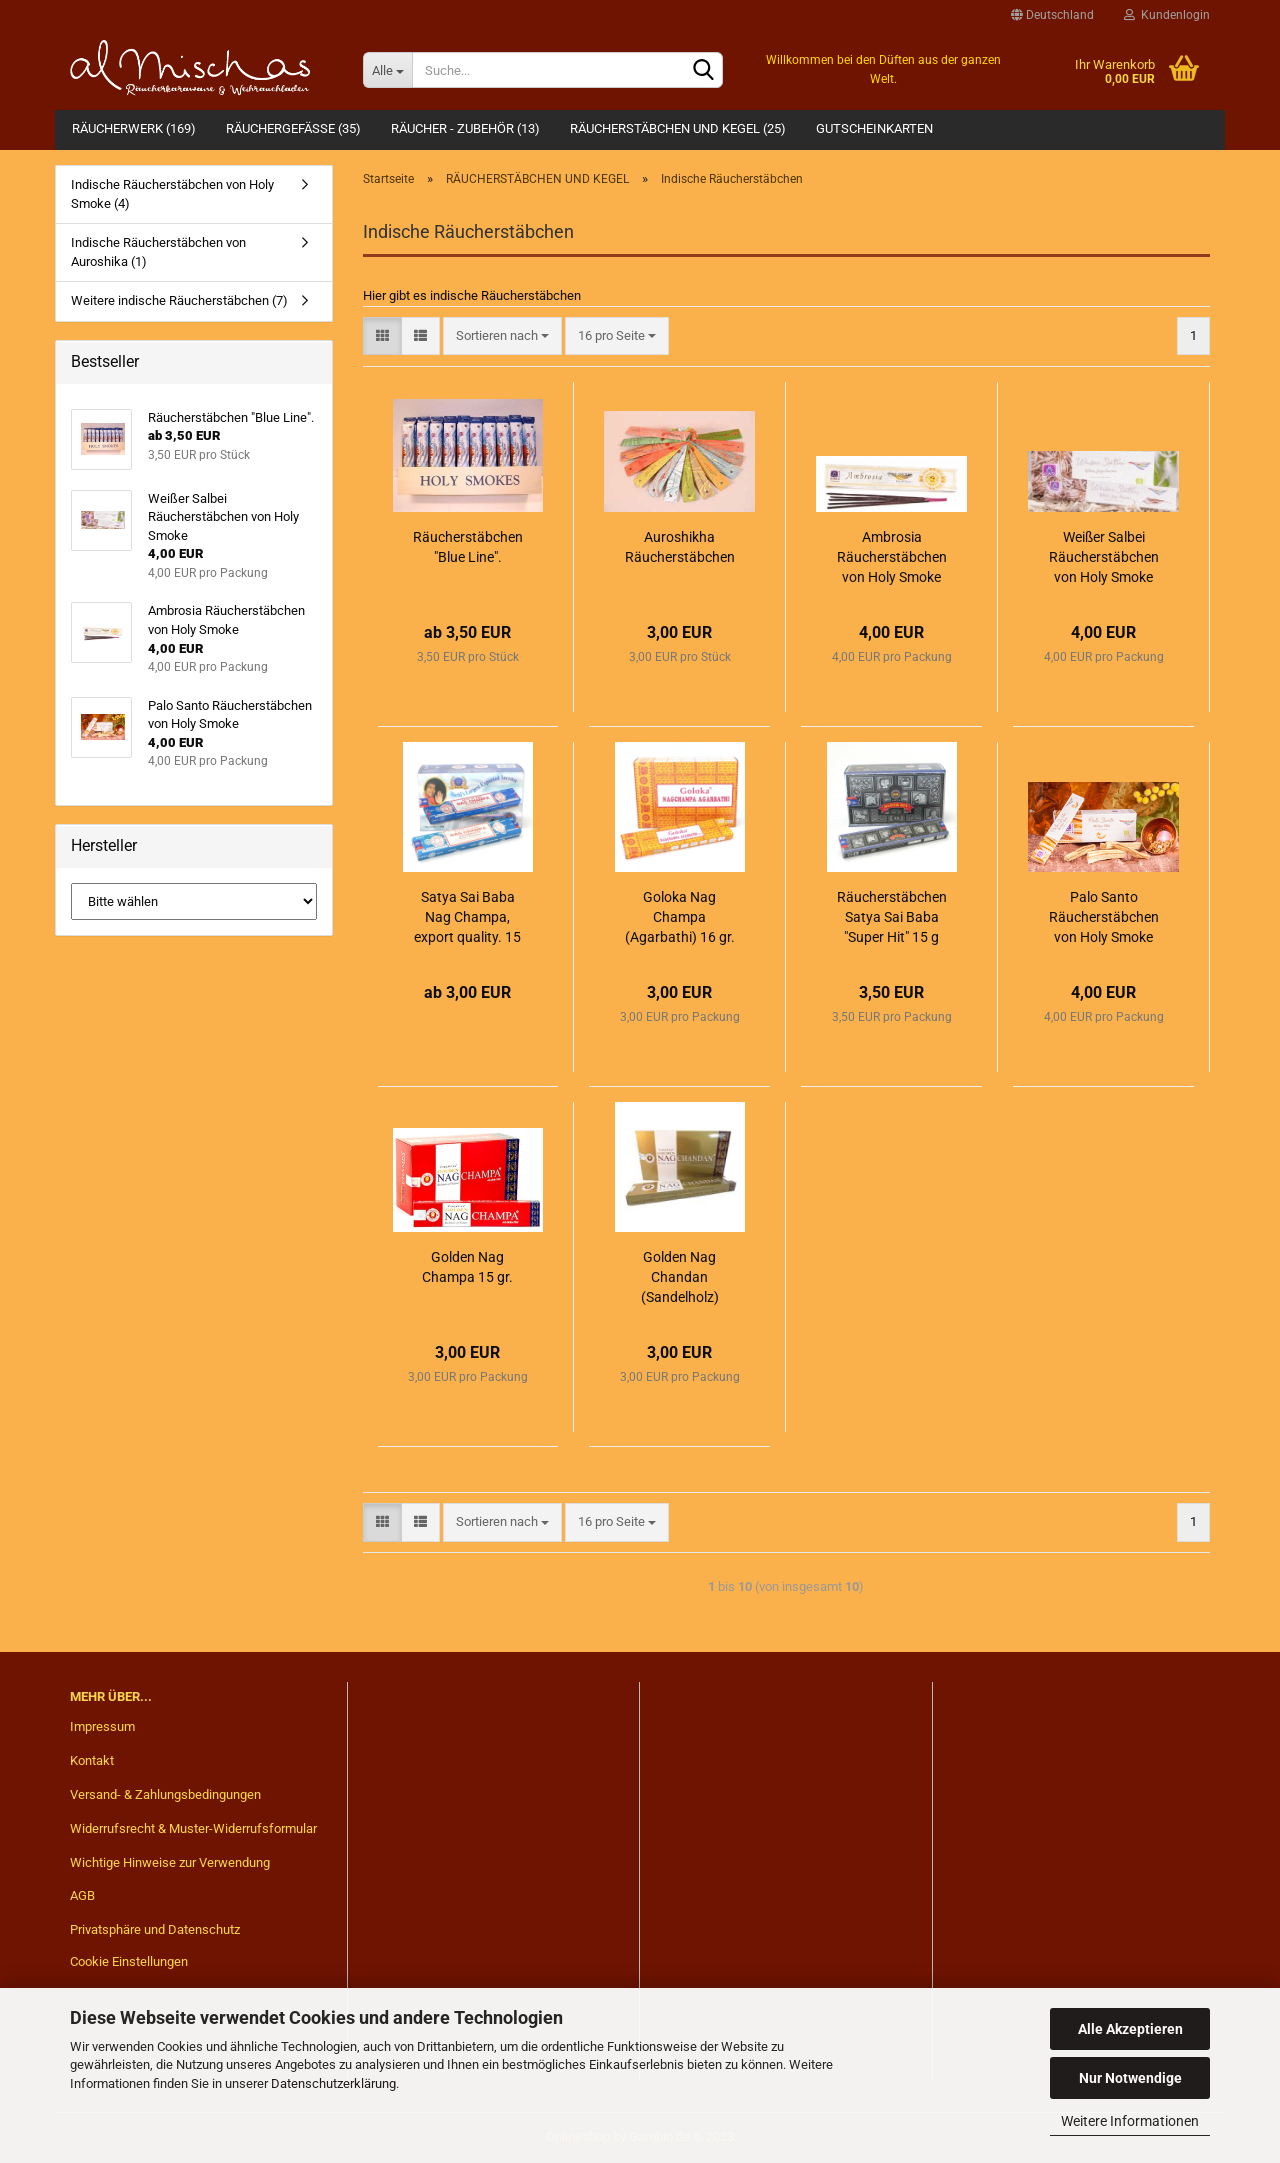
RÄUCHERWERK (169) (134, 128)
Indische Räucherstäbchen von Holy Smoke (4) (172, 194)
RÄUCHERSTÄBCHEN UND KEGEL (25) (678, 128)
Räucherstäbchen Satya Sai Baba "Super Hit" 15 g (892, 917)
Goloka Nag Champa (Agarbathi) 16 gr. (680, 917)
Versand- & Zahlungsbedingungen (165, 1794)
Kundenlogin (1167, 15)
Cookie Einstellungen (129, 1961)
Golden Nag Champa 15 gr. (467, 1267)
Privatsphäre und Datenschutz (155, 1929)
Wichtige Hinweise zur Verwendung (170, 1862)
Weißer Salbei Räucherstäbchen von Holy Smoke (1104, 557)
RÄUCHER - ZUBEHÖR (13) (465, 128)
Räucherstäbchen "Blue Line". (468, 547)
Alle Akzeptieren (1130, 2029)
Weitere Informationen (1130, 2121)
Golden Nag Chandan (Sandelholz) (680, 1277)
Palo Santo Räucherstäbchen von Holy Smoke (1104, 917)
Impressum (102, 1726)
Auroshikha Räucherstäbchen (680, 547)
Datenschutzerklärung (333, 2083)
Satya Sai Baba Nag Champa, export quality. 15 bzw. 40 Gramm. (467, 918)
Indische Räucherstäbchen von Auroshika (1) (158, 252)
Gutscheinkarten (874, 128)
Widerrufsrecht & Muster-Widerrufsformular (193, 1828)
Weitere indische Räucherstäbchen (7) (179, 300)
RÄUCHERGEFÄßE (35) (293, 128)
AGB (82, 1895)
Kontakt (92, 1760)
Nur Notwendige (1130, 2078)
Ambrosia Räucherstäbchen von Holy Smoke (892, 557)
